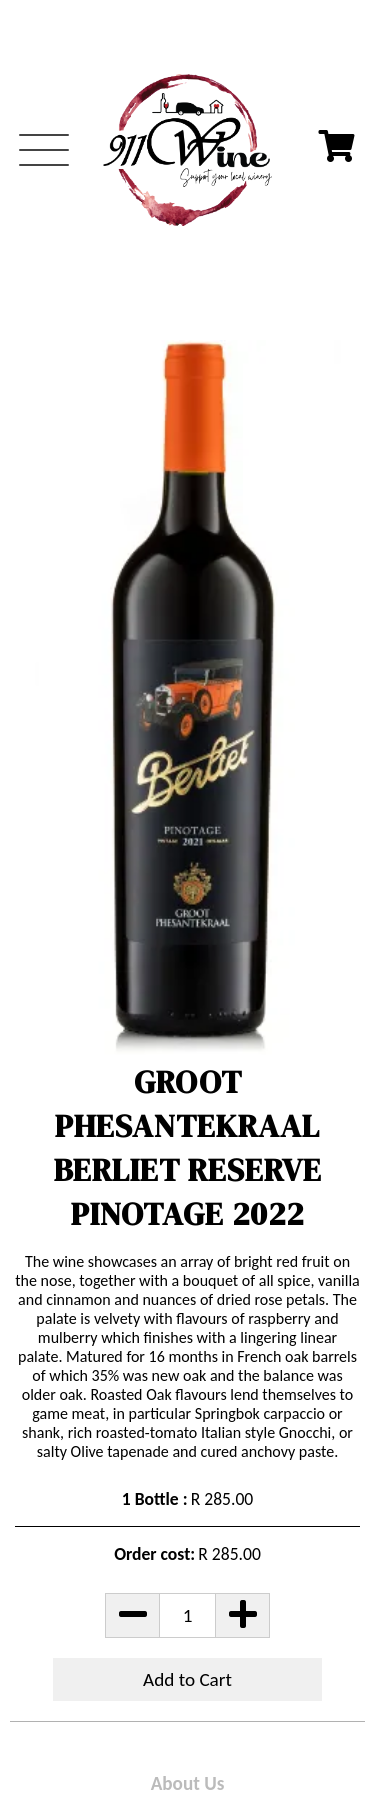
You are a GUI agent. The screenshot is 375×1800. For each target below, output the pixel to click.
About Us (188, 1783)
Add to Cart (187, 1679)
